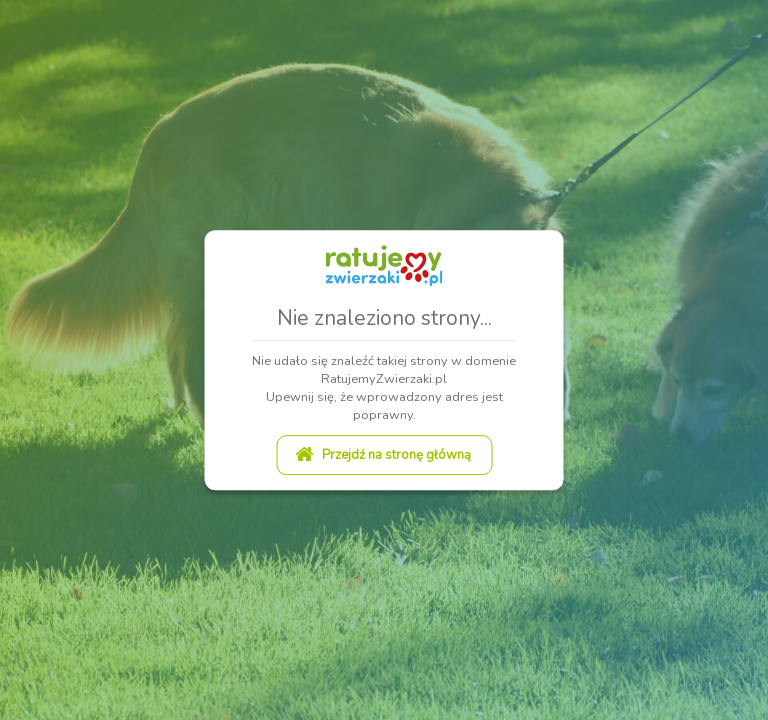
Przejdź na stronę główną (382, 455)
